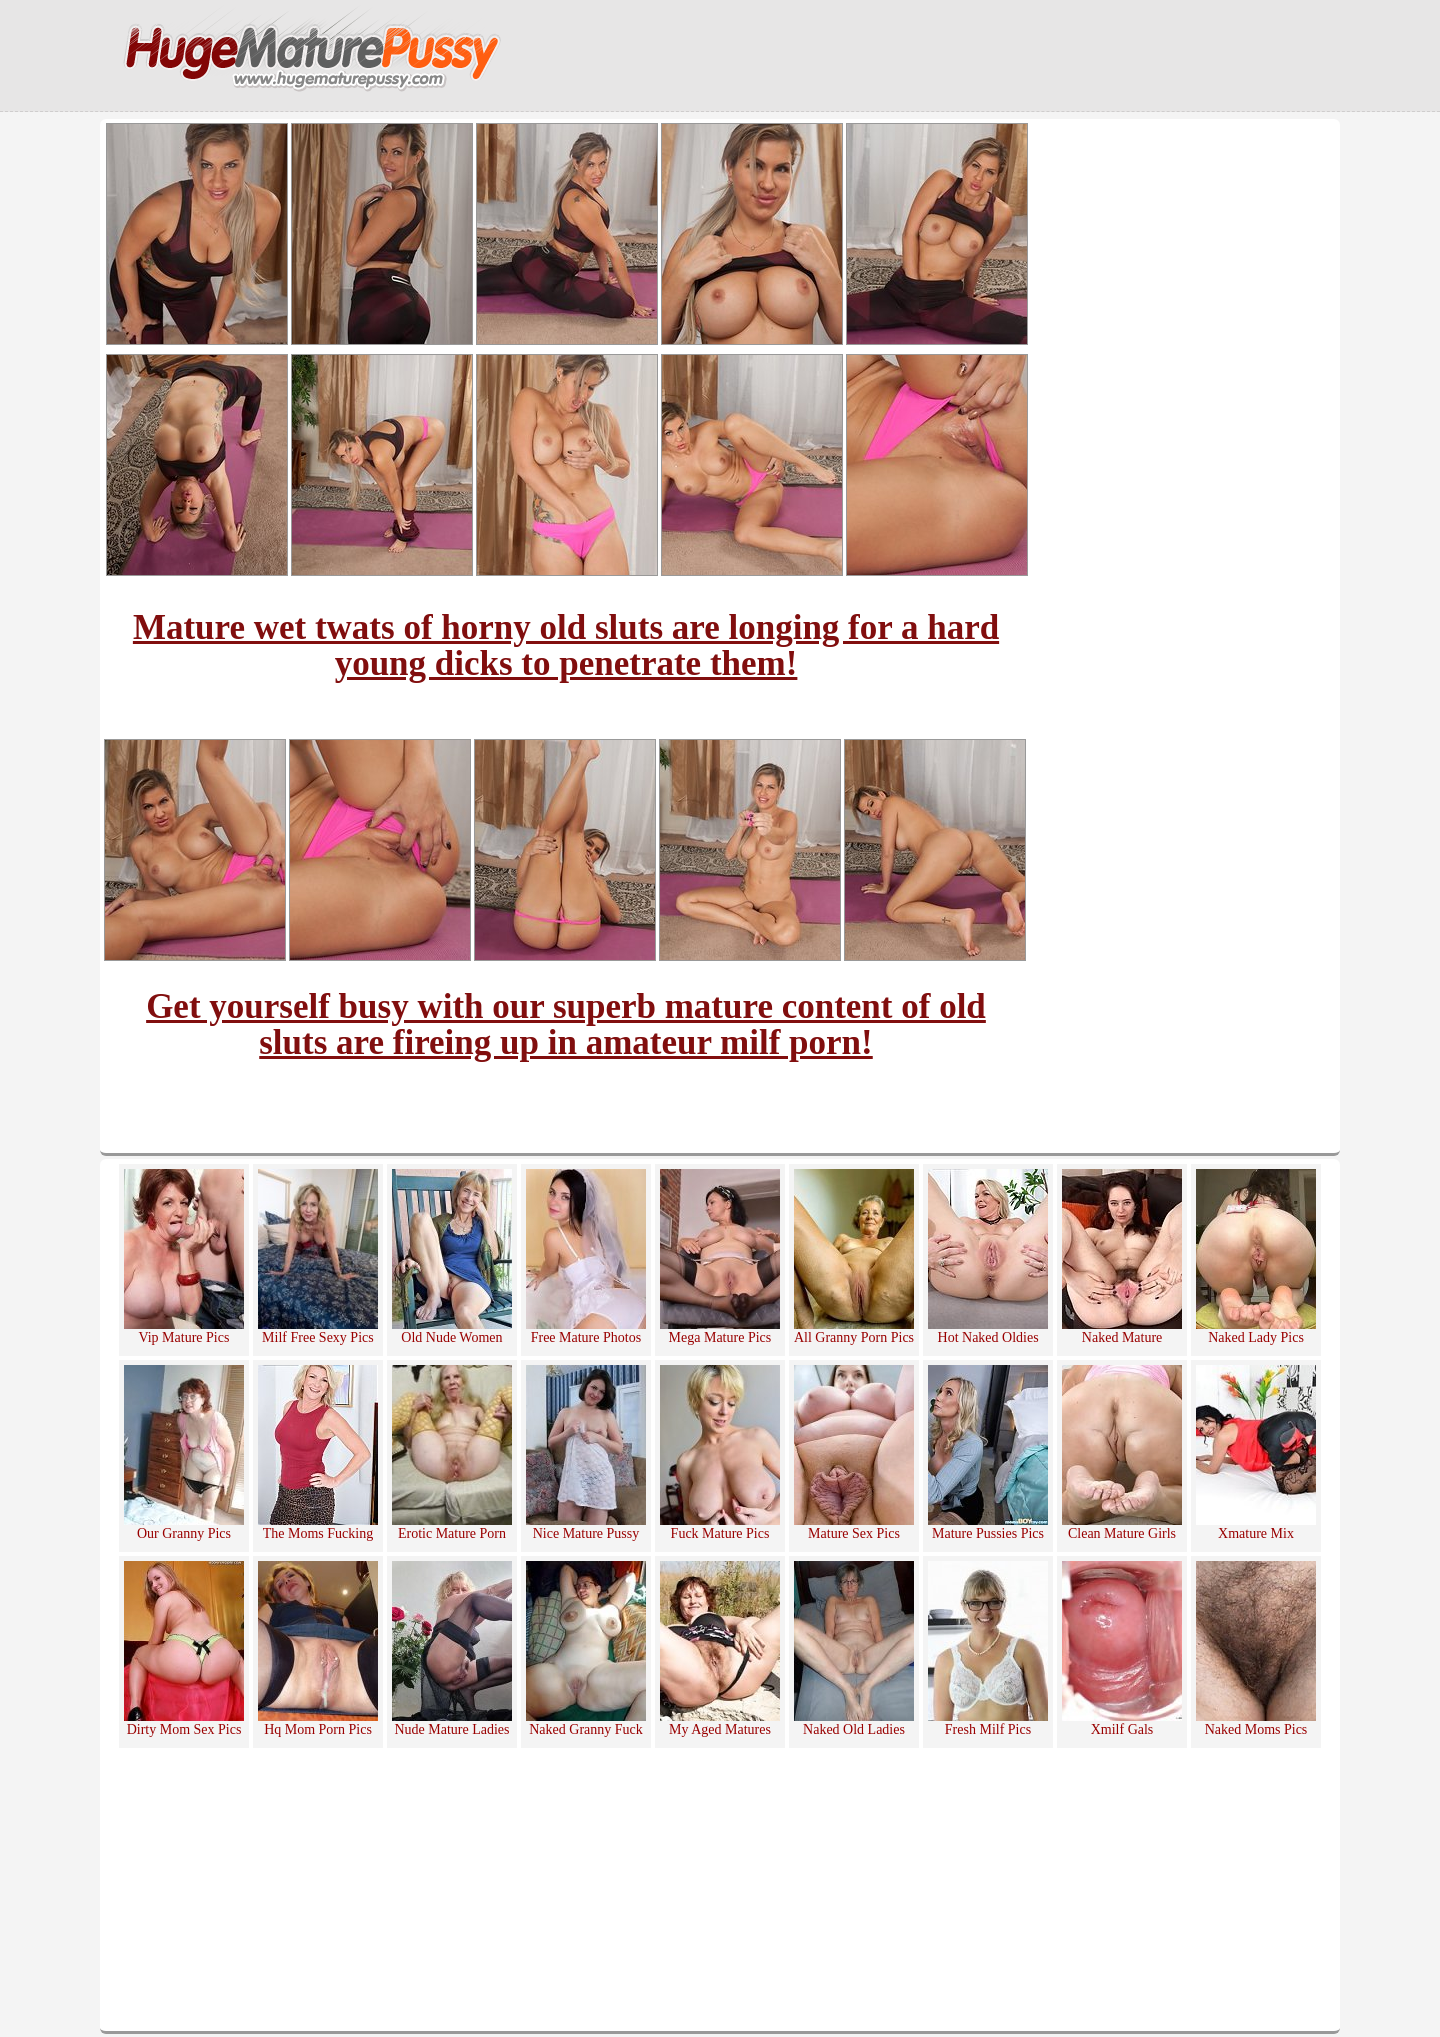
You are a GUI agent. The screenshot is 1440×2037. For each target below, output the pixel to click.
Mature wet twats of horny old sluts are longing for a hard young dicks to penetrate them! (566, 645)
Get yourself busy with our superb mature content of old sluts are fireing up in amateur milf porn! (566, 1024)
